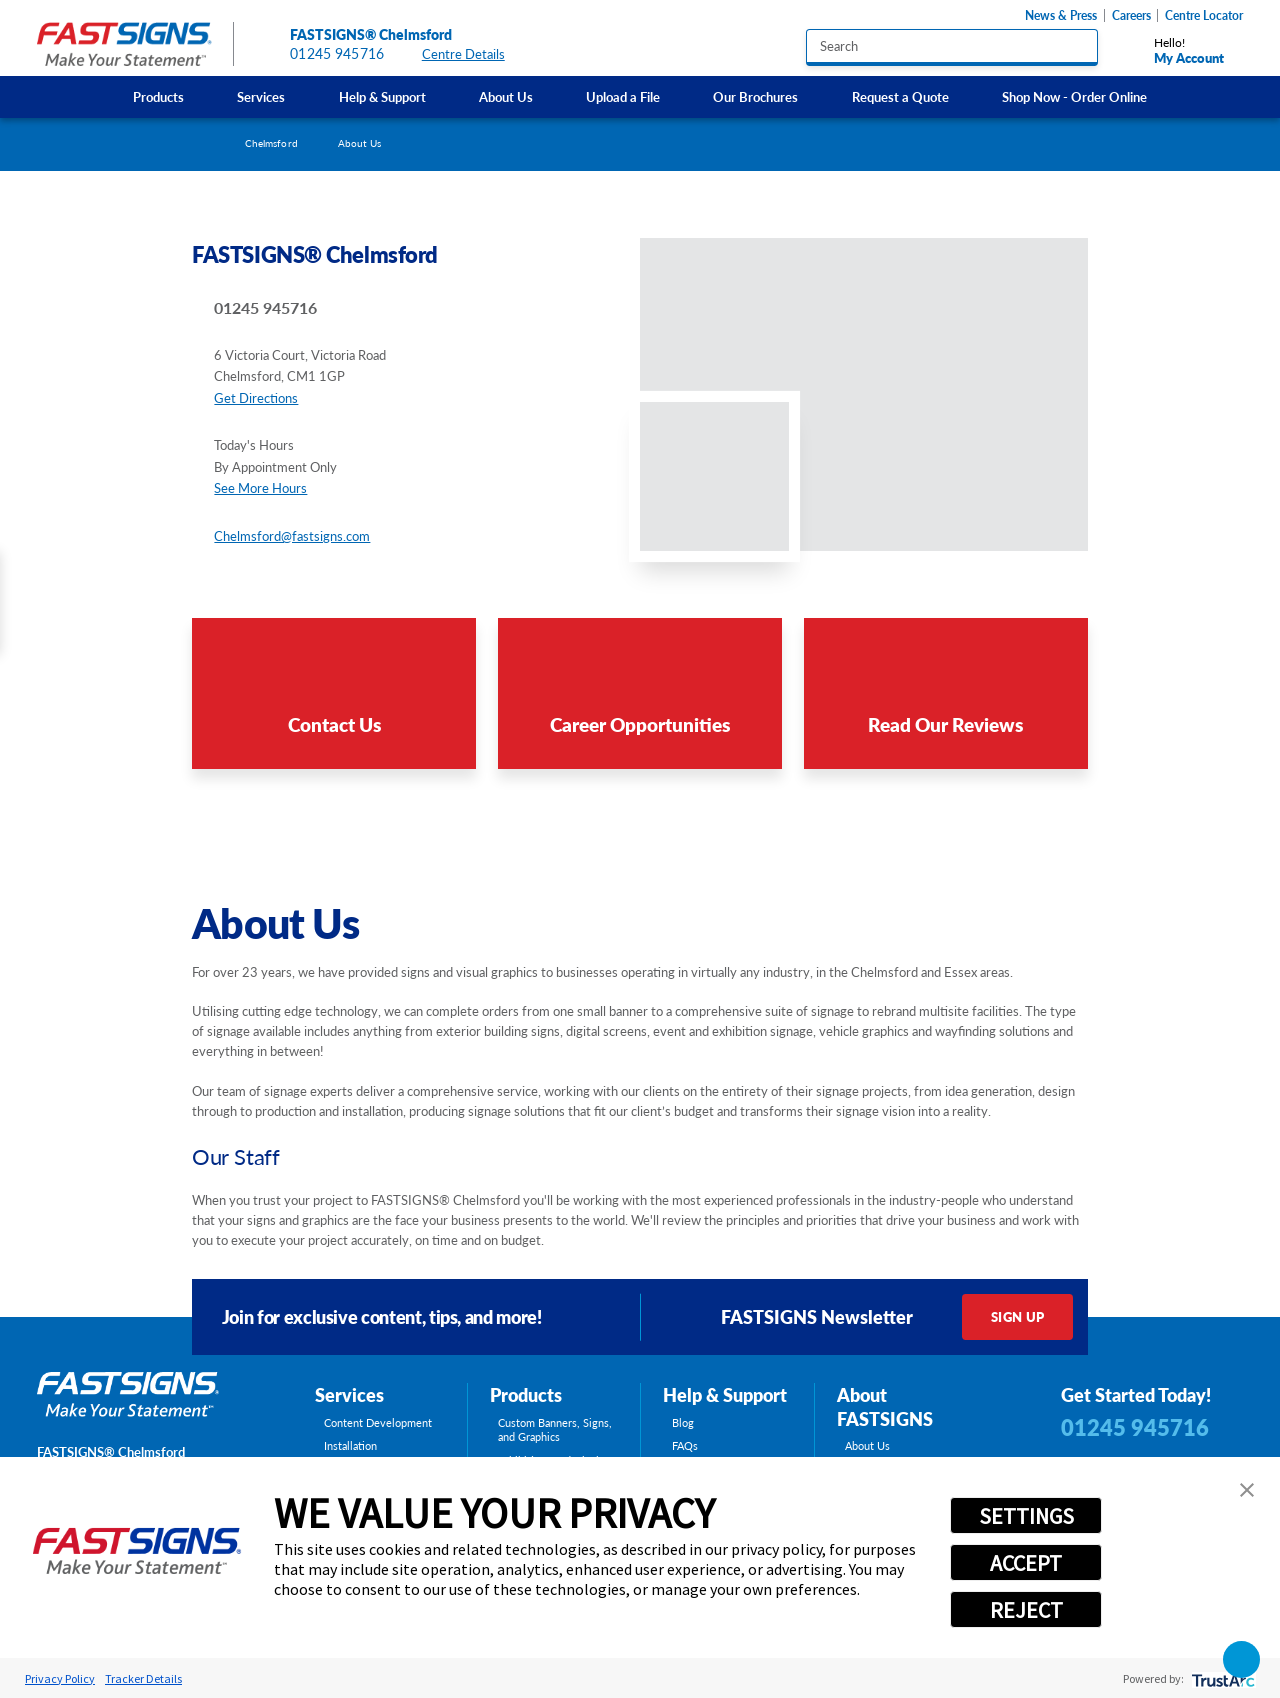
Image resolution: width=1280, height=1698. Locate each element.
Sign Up (1018, 1316)
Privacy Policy (60, 1678)
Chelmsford (271, 143)
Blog (683, 1423)
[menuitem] (158, 96)
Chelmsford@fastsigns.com (292, 535)
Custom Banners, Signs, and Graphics (555, 1430)
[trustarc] (1221, 1678)
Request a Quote (900, 96)
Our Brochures (755, 96)
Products (158, 96)
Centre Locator (1204, 15)
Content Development (378, 1423)
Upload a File (623, 96)
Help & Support (382, 96)
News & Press (1061, 15)
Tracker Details (143, 1678)
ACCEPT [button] (1026, 1563)
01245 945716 (337, 53)
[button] (1247, 1490)
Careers (1131, 15)
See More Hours (260, 487)
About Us (506, 96)
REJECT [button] (1026, 1610)
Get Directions (256, 397)
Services (261, 96)
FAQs (685, 1446)
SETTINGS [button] (1026, 1516)
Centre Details (472, 54)
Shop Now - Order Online (1074, 96)
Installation (350, 1446)
